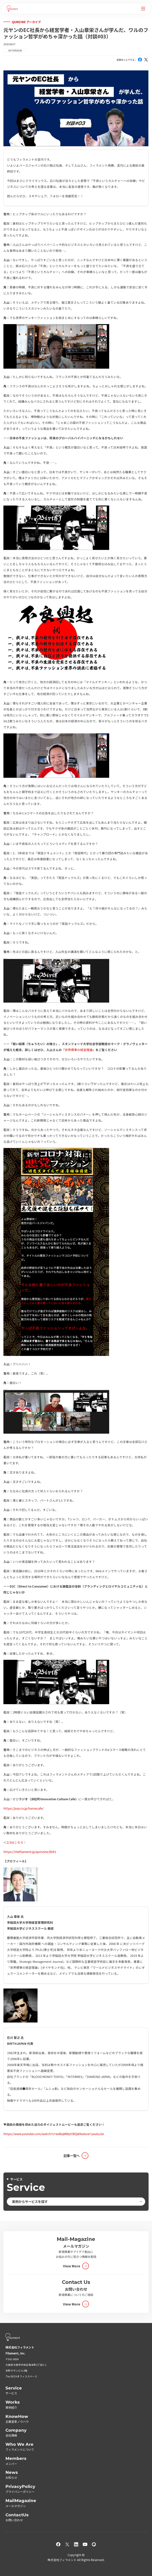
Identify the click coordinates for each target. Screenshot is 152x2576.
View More (71, 2265)
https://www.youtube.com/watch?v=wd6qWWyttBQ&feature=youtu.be (53, 2134)
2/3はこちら (14, 1842)
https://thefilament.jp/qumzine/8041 (29, 1852)
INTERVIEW (15, 50)
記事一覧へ (71, 2155)
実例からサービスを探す (30, 2201)
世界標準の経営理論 (78, 1050)
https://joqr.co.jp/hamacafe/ (23, 1808)
